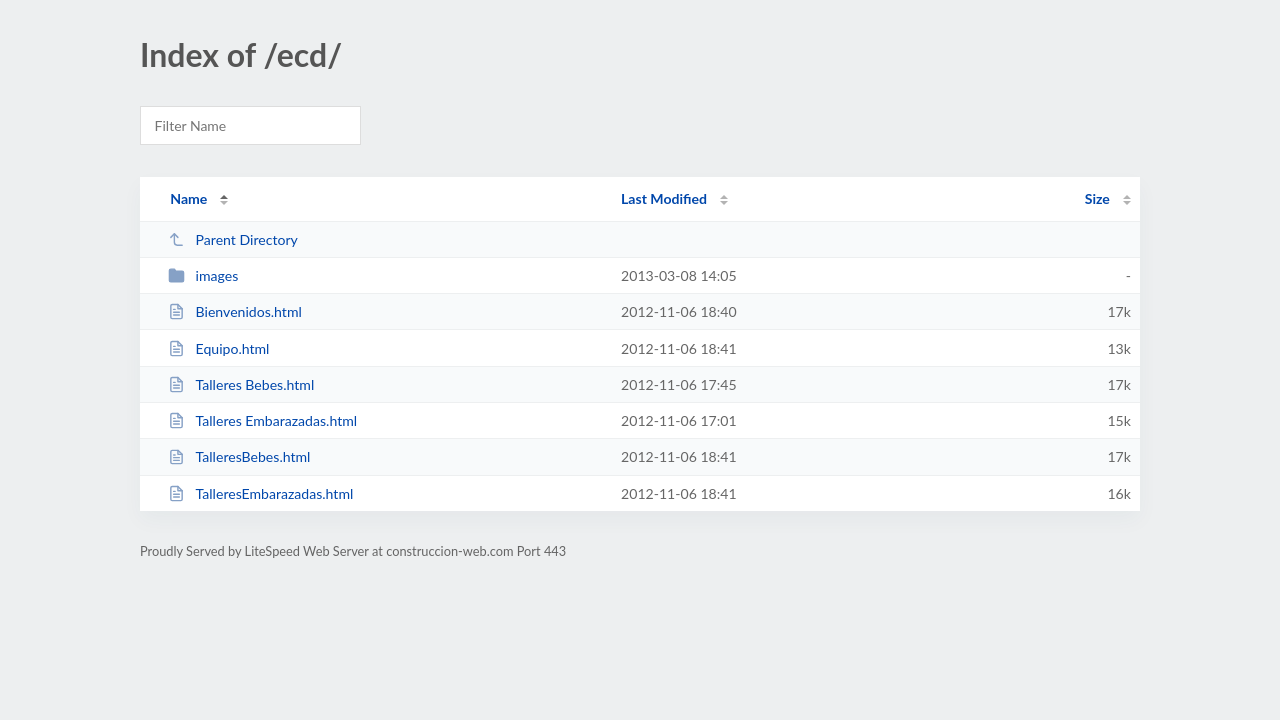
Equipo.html (218, 348)
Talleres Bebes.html (241, 384)
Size (1097, 198)
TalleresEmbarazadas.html (260, 493)
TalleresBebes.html (239, 456)
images (203, 275)
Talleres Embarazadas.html (262, 420)
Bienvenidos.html (235, 311)
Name (188, 198)
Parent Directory (233, 239)
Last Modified (664, 198)
